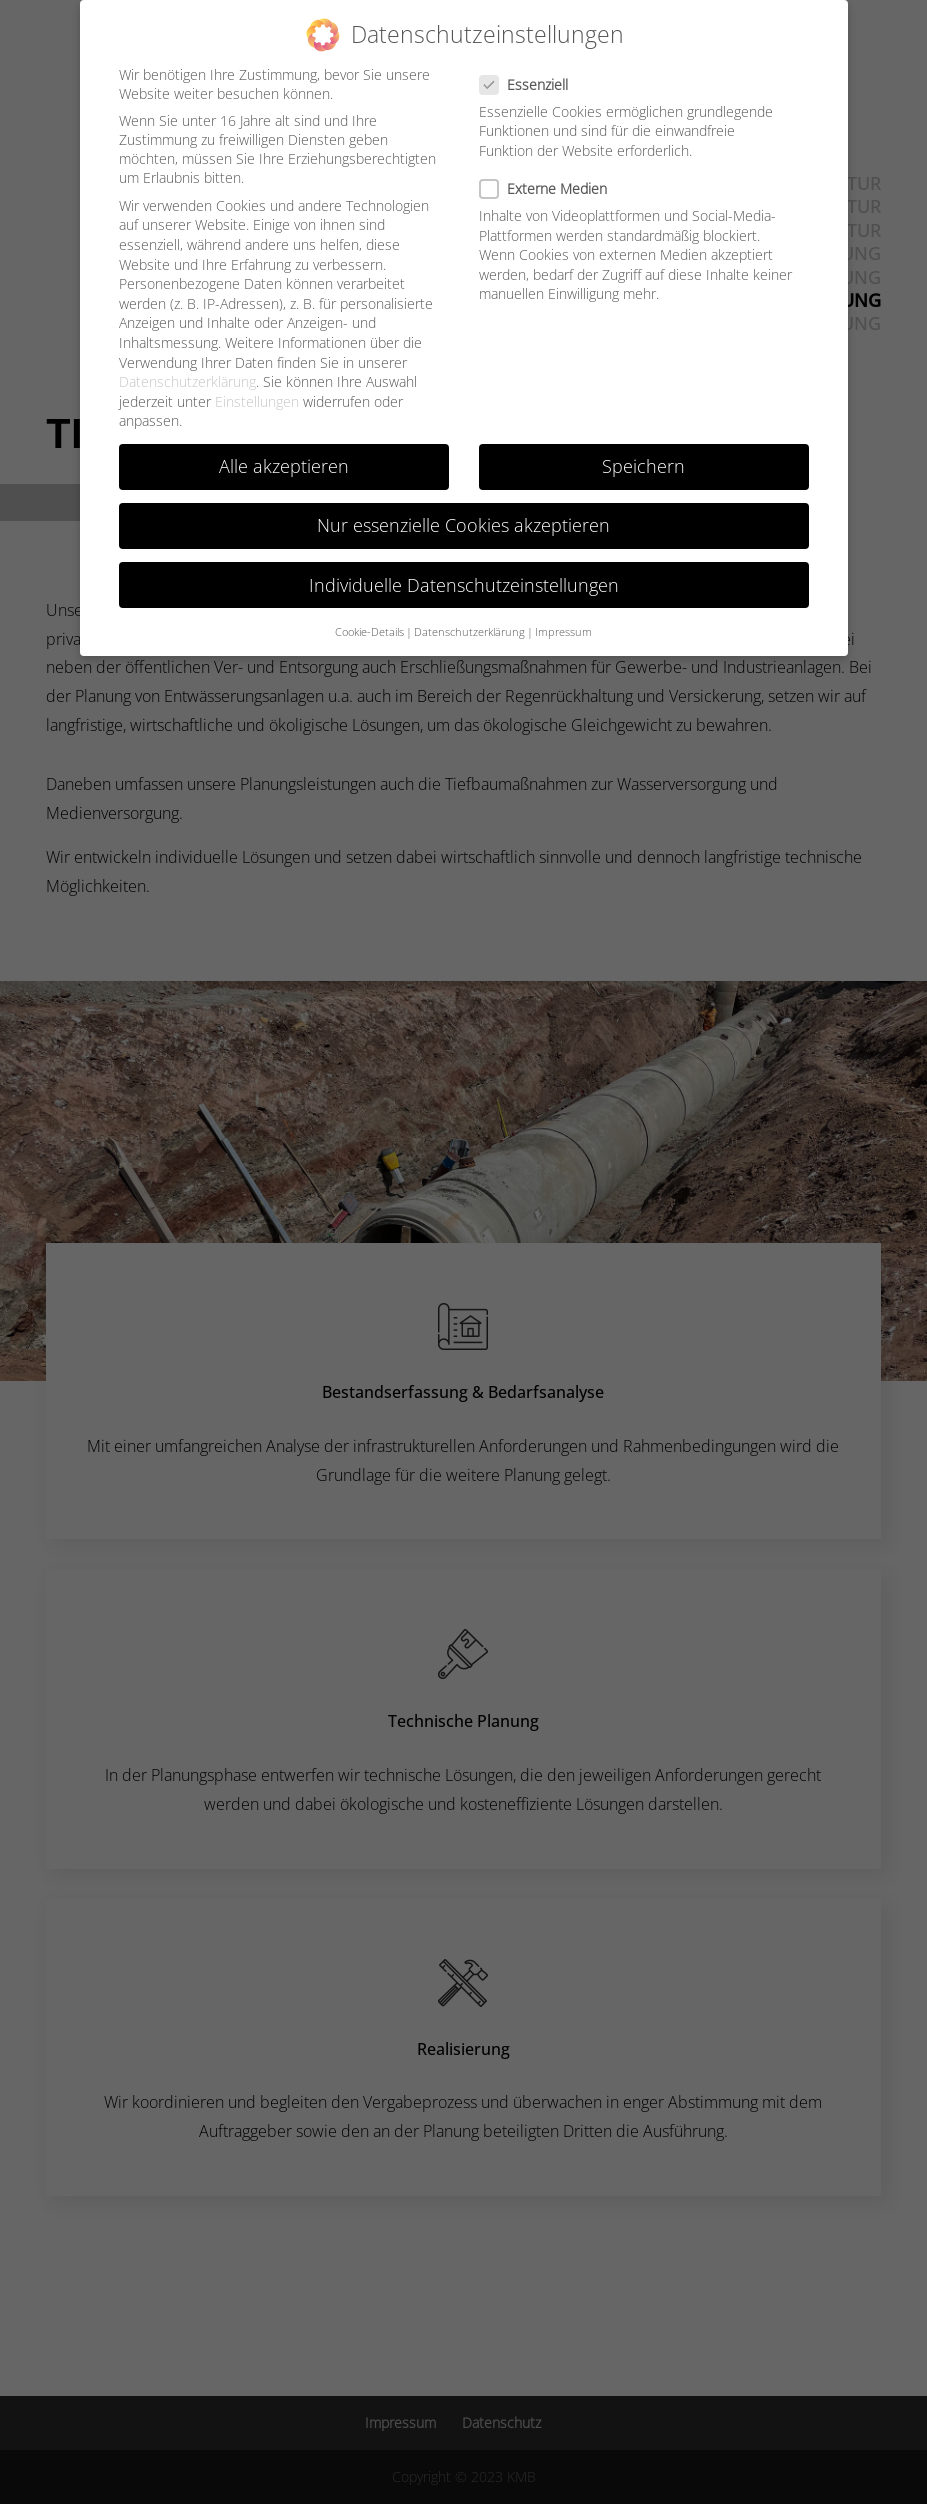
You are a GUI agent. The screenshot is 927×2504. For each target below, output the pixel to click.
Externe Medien (551, 188)
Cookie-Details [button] (369, 632)
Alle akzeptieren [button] (284, 466)
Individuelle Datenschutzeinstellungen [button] (464, 584)
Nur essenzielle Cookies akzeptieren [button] (463, 525)
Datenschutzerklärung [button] (469, 632)
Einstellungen (257, 400)
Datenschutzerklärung (187, 381)
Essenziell (532, 83)
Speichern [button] (643, 466)
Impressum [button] (563, 632)
